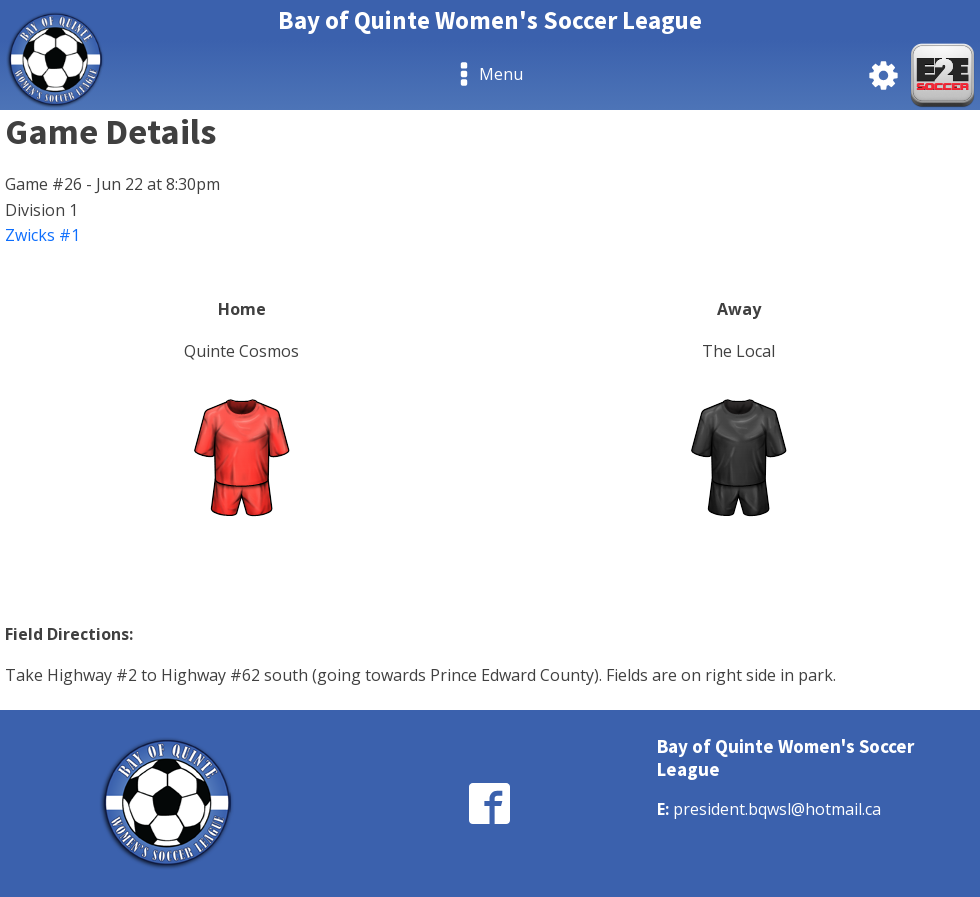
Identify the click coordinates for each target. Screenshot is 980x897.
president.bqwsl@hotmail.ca (777, 809)
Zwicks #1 (42, 235)
